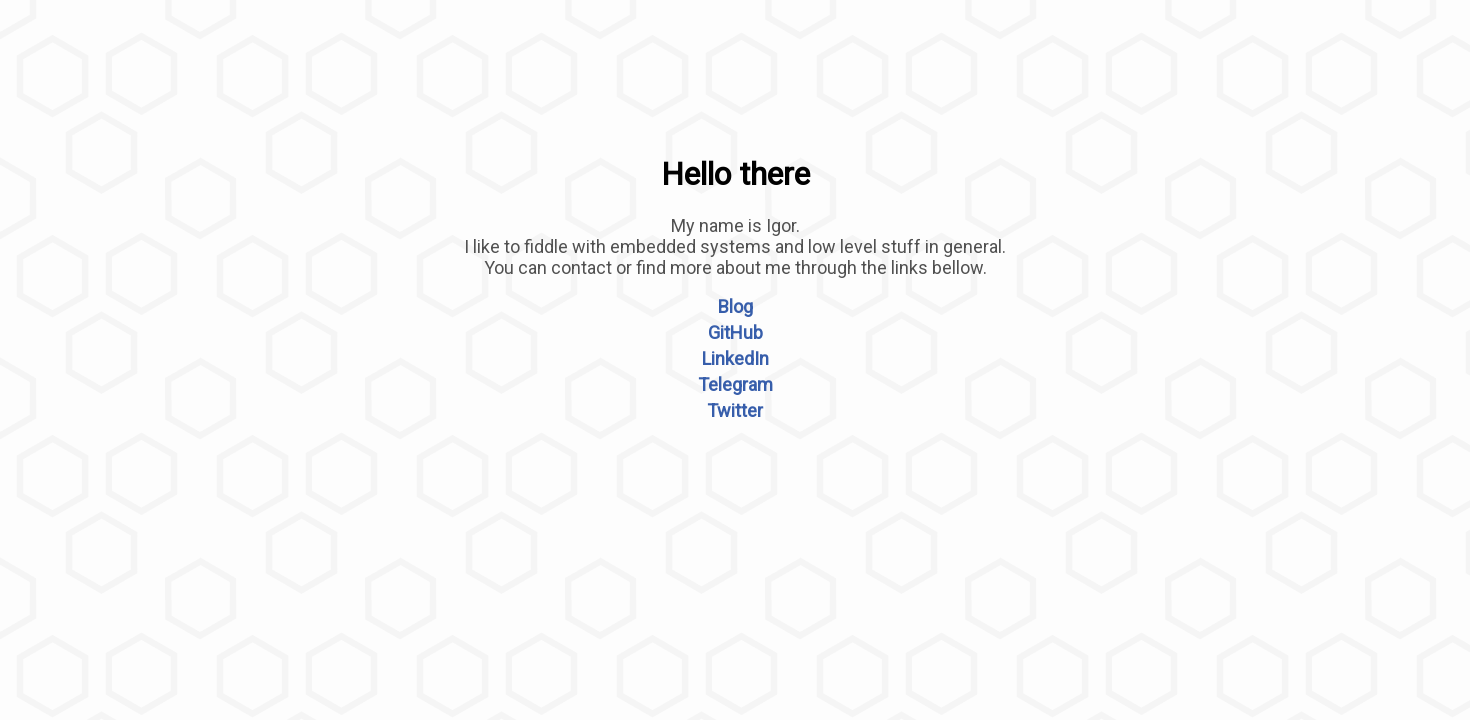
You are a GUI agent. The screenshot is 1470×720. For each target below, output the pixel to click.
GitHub (735, 332)
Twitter (735, 410)
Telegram (735, 384)
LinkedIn (735, 358)
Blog (735, 306)
